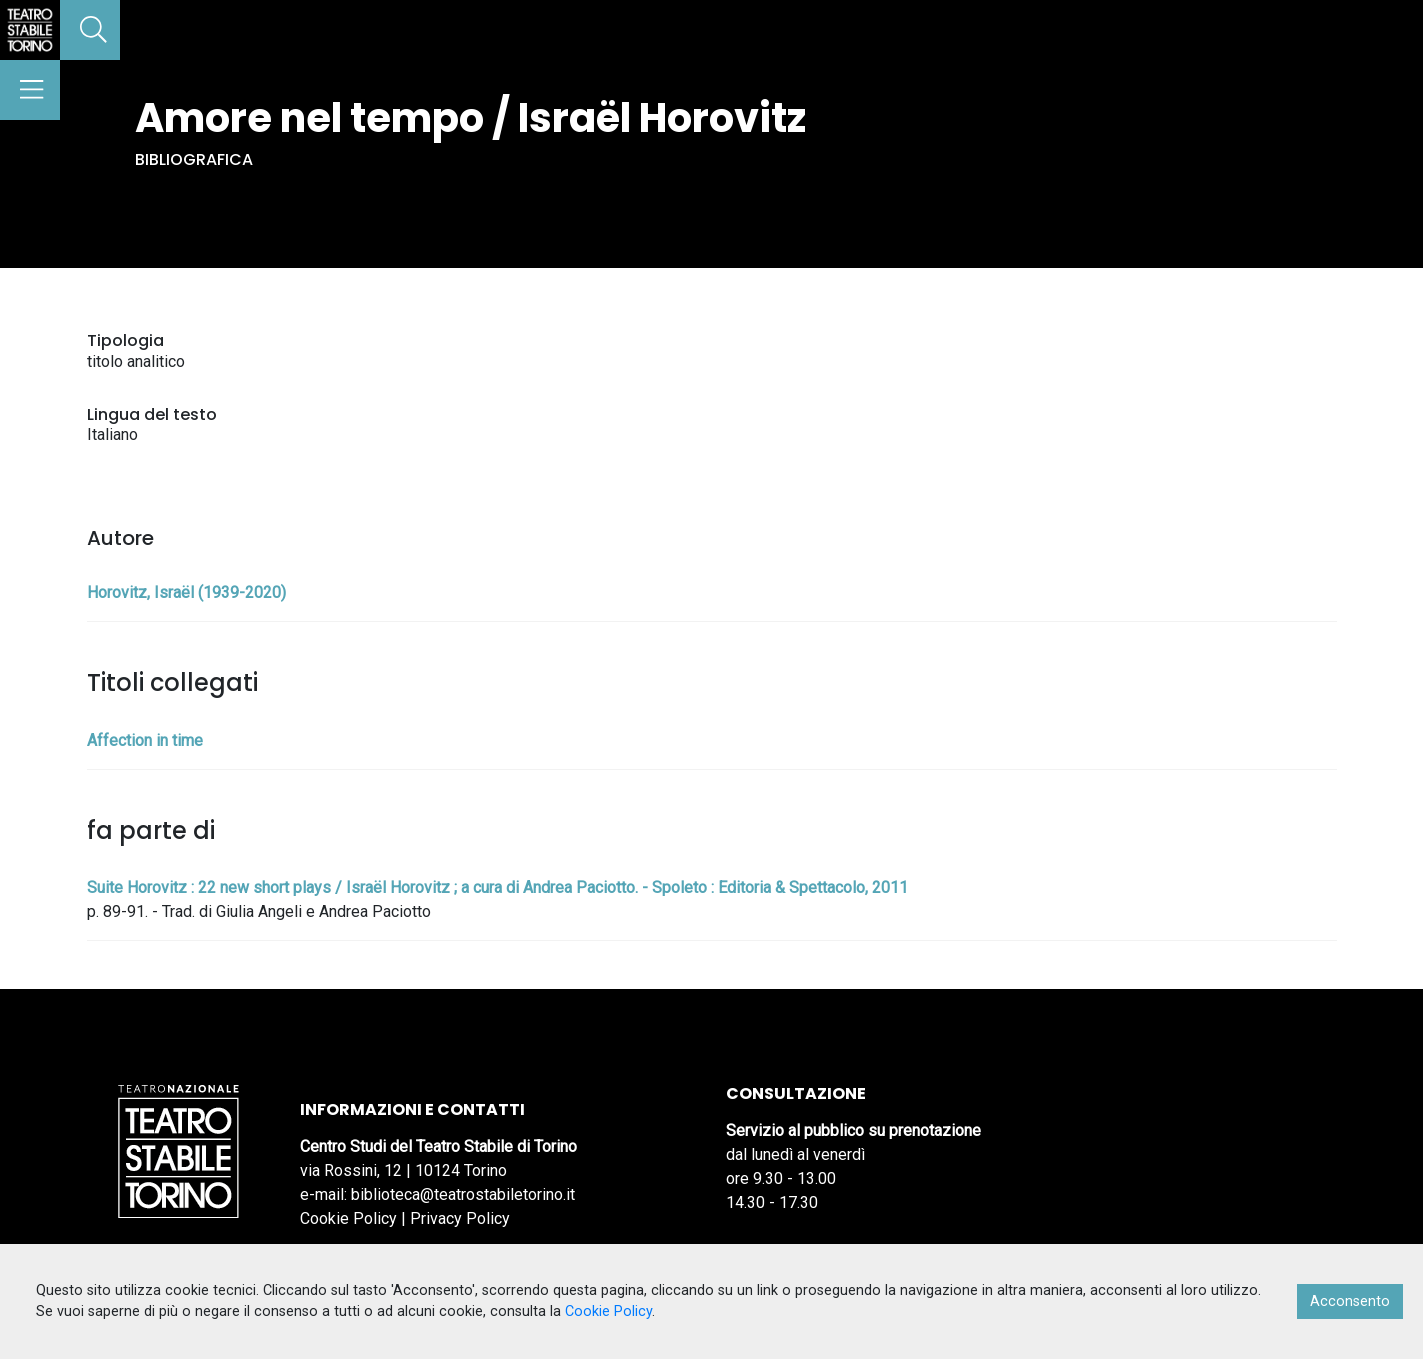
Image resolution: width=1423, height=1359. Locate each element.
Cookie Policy (348, 1218)
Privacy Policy (460, 1218)
